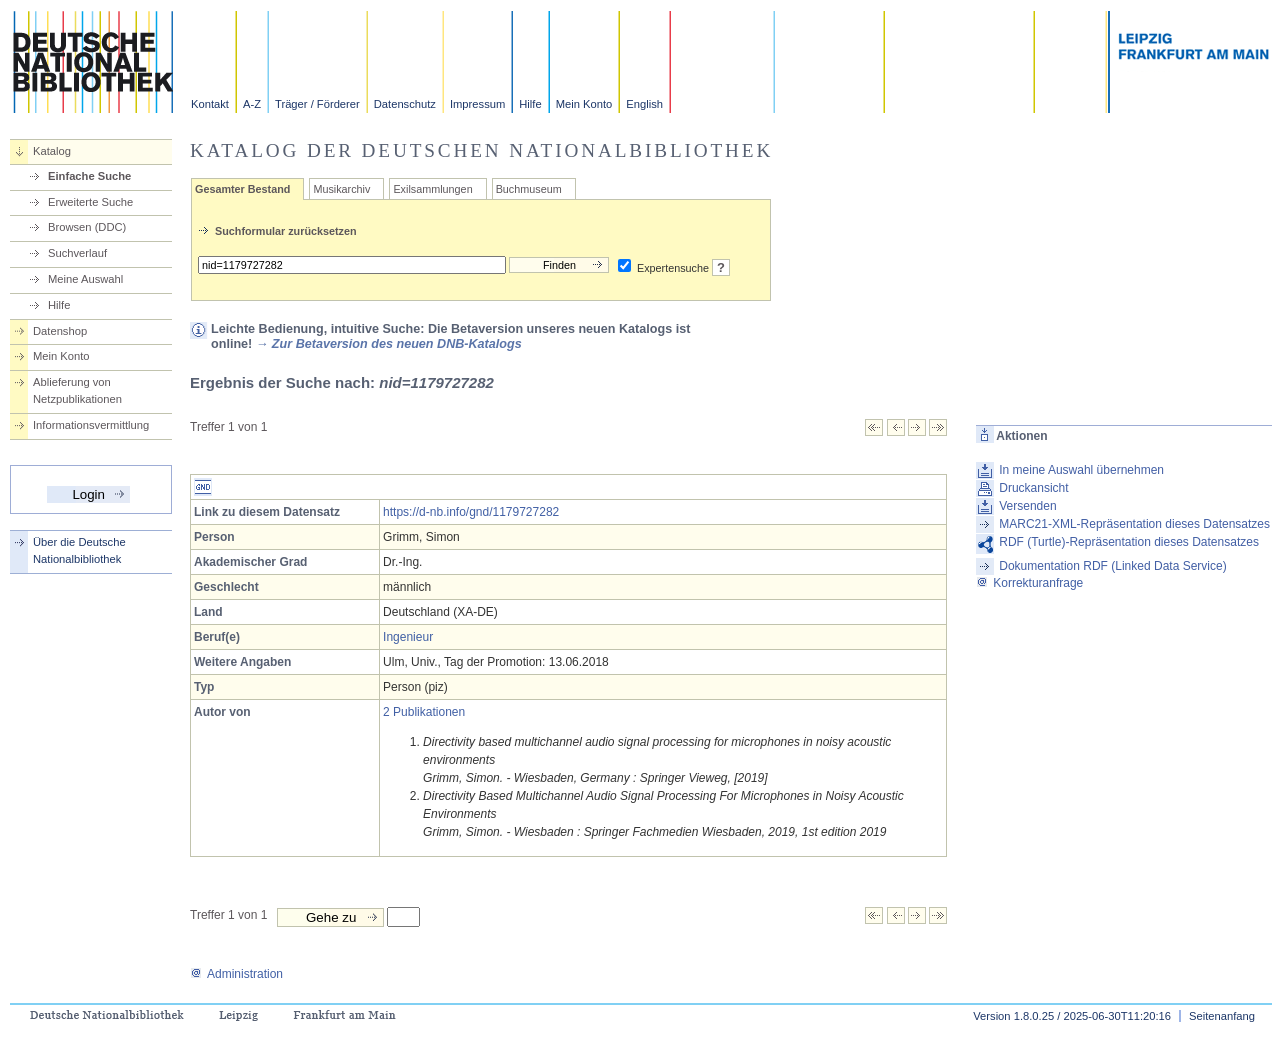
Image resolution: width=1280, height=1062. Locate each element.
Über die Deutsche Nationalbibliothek (79, 550)
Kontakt (210, 104)
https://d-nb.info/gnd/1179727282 (471, 512)
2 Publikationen (424, 712)
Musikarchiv (341, 189)
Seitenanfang (1222, 1016)
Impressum (477, 104)
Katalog (52, 151)
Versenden (1027, 506)
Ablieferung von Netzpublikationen (77, 390)
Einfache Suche (89, 176)
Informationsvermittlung (91, 425)
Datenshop (60, 331)
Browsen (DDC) (87, 227)
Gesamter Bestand (242, 189)
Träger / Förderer (317, 104)
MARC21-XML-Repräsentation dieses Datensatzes (1134, 524)
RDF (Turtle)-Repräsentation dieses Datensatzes (1129, 542)
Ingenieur (408, 637)
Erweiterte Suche (90, 202)
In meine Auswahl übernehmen (1081, 470)
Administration (236, 974)
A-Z (252, 104)
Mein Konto (584, 104)
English (644, 104)
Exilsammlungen (432, 189)
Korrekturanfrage (1029, 583)
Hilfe (530, 104)
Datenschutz (405, 104)
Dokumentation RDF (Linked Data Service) (1112, 566)
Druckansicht (1033, 488)
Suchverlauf (77, 253)
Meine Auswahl (85, 279)
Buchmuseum (529, 189)
